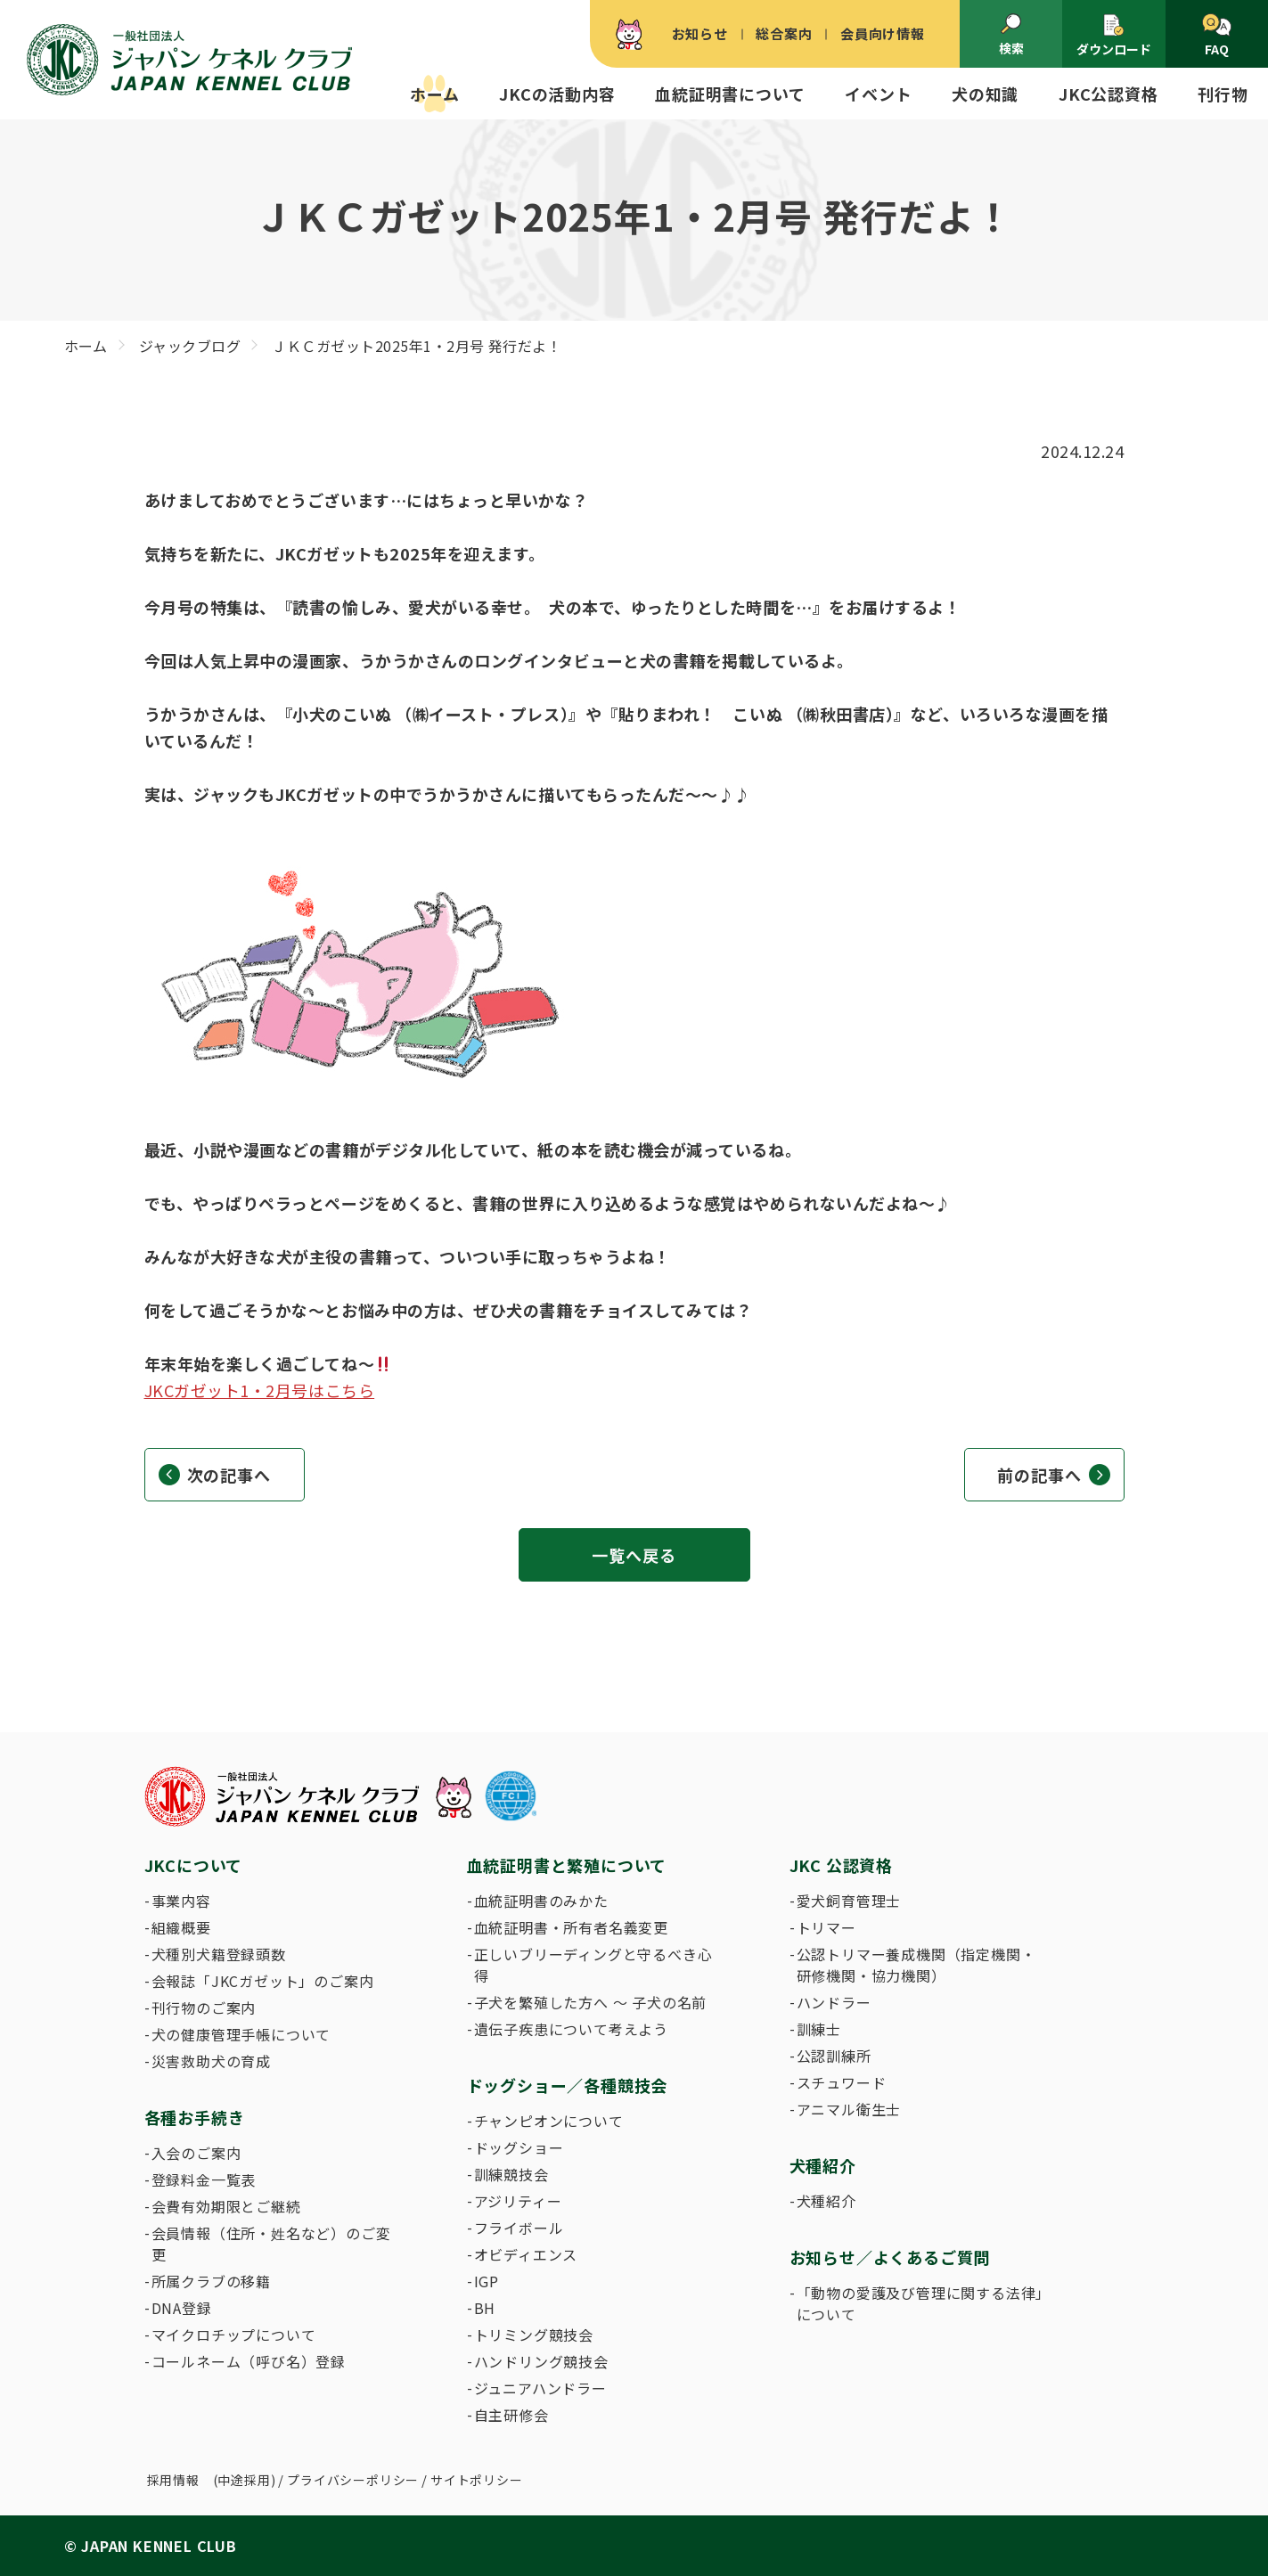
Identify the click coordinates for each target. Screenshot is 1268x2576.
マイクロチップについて (233, 2334)
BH (485, 2307)
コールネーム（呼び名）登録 (248, 2361)
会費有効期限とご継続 (226, 2206)
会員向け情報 (882, 33)
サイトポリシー (476, 2480)
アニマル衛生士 (849, 2109)
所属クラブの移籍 (211, 2281)
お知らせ (700, 33)
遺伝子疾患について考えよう (571, 2029)
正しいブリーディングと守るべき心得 (593, 1964)
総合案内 (784, 33)
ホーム (434, 93)
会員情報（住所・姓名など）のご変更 (271, 2243)
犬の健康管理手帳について (241, 2034)
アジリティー (518, 2201)
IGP (486, 2281)
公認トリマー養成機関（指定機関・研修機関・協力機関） (916, 1964)
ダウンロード (1113, 35)
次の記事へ (229, 1474)
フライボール (519, 2227)
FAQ (1216, 35)
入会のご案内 (196, 2152)
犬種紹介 (826, 2201)
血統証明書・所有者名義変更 (571, 1927)
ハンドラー (834, 2002)
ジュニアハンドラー (540, 2388)
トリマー (826, 1927)
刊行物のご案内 (204, 2007)
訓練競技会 (511, 2174)
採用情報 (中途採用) (211, 2480)
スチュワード (842, 2082)
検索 (1011, 34)
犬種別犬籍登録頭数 (218, 1954)
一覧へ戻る (634, 1554)
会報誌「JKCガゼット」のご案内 (262, 1980)
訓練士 (819, 2029)
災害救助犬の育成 (211, 2061)
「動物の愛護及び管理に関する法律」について (920, 2303)
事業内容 (181, 1900)
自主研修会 (511, 2414)
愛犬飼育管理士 (849, 1900)
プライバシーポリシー (353, 2480)
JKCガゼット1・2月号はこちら (259, 1390)
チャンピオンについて (549, 2120)
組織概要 (181, 1927)
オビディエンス (526, 2254)
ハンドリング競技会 (541, 2361)
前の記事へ (1039, 1474)
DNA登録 (181, 2307)
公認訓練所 (834, 2055)
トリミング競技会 (533, 2334)
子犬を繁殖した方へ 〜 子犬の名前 (591, 2002)
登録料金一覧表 (204, 2179)
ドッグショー (519, 2147)
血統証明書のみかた (541, 1900)
